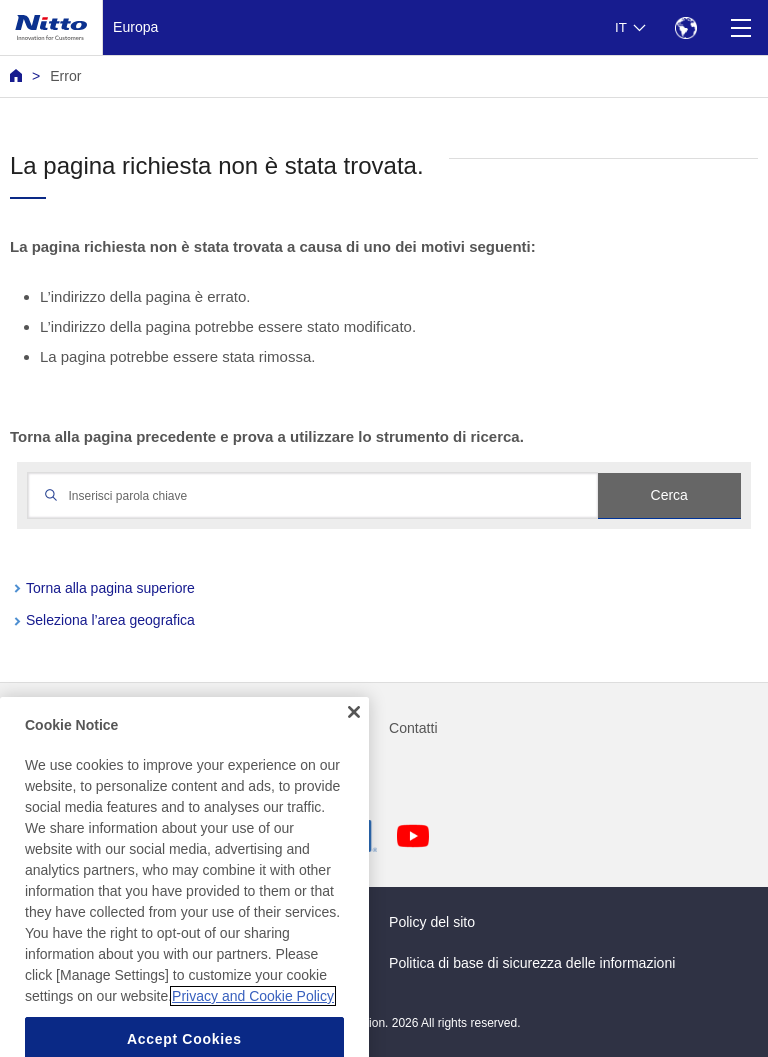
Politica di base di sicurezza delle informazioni (532, 963)
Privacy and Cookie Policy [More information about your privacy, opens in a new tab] (253, 1017)
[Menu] (740, 27)
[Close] (354, 734)
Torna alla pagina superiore (110, 588)
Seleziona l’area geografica (110, 620)
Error (65, 76)
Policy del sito (432, 922)
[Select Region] (685, 27)
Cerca (669, 495)
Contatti (413, 728)
